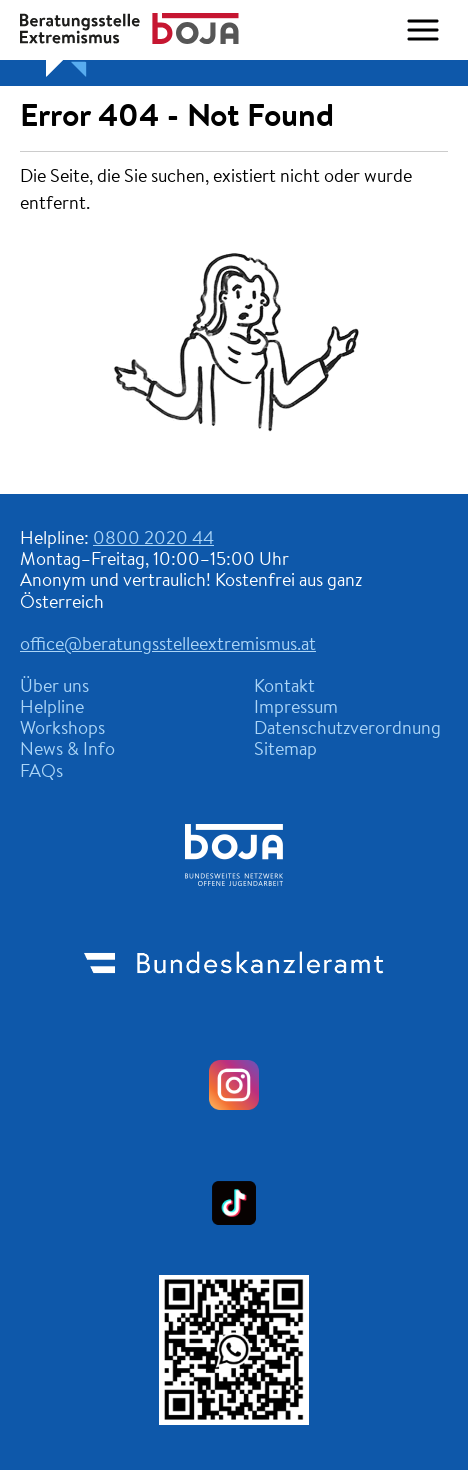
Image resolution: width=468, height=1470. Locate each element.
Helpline (52, 709)
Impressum (296, 709)
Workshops (62, 730)
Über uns (54, 688)
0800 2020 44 (153, 540)
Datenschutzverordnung (347, 730)
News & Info (67, 751)
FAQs (41, 773)
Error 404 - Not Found (177, 118)
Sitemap (285, 751)
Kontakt (284, 688)
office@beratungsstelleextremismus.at (168, 646)
